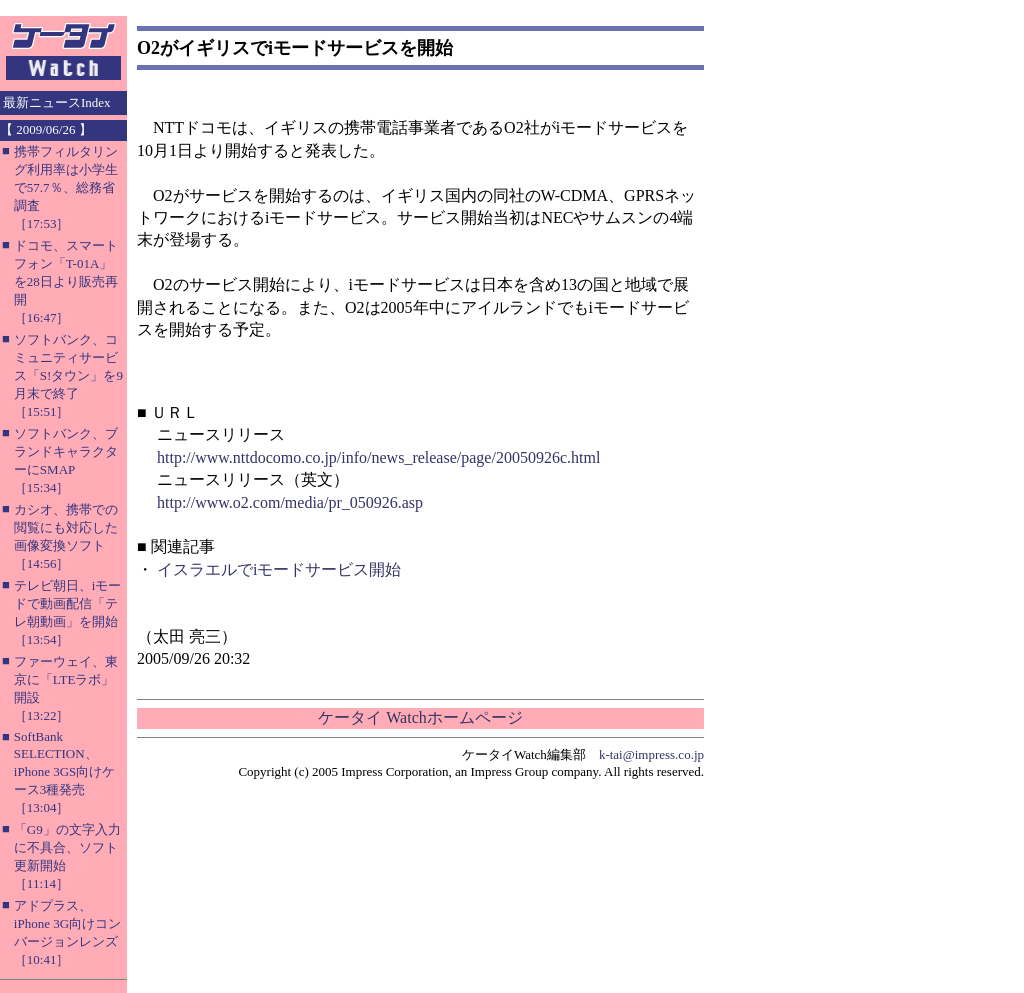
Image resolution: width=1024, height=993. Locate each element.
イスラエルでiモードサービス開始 (279, 569)
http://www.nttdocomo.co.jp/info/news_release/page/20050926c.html (378, 457)
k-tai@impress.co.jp (651, 754)
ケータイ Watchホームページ (420, 717)
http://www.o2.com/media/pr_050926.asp (290, 502)
